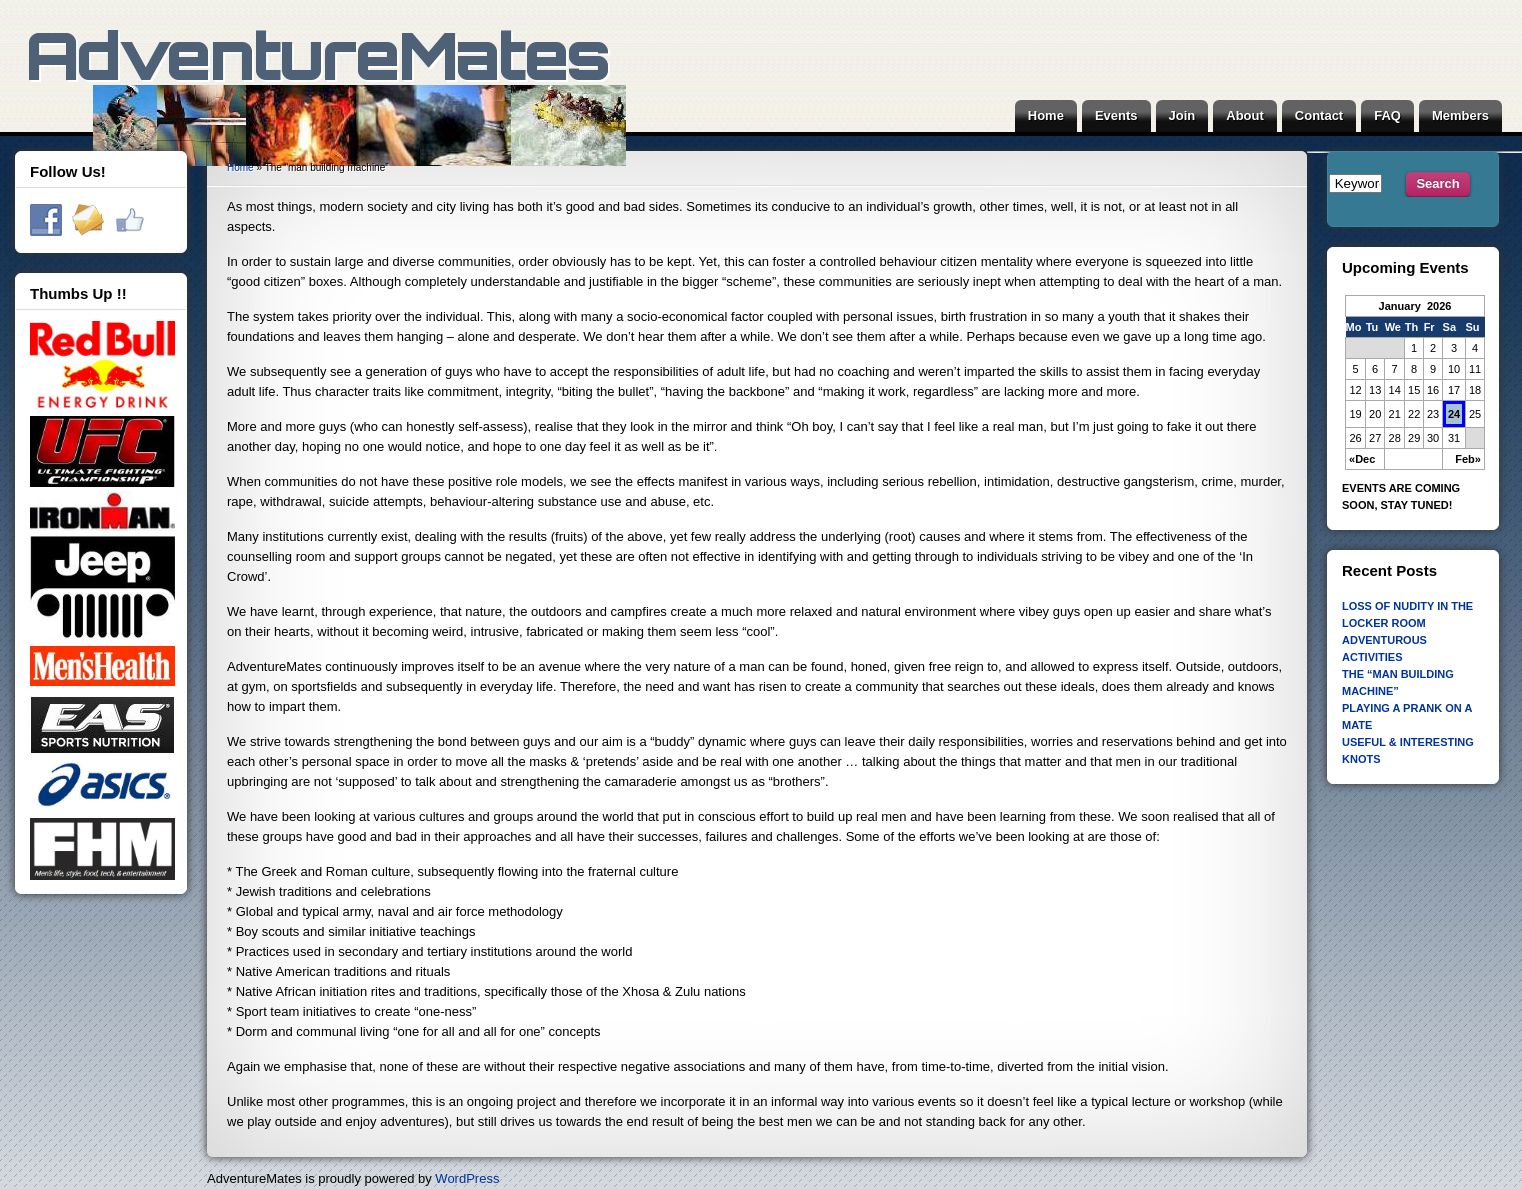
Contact (1319, 115)
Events (1116, 115)
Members (1460, 115)
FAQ (1387, 115)
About (1245, 115)
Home (1046, 115)
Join (1182, 115)
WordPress (467, 1178)
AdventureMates (325, 105)
